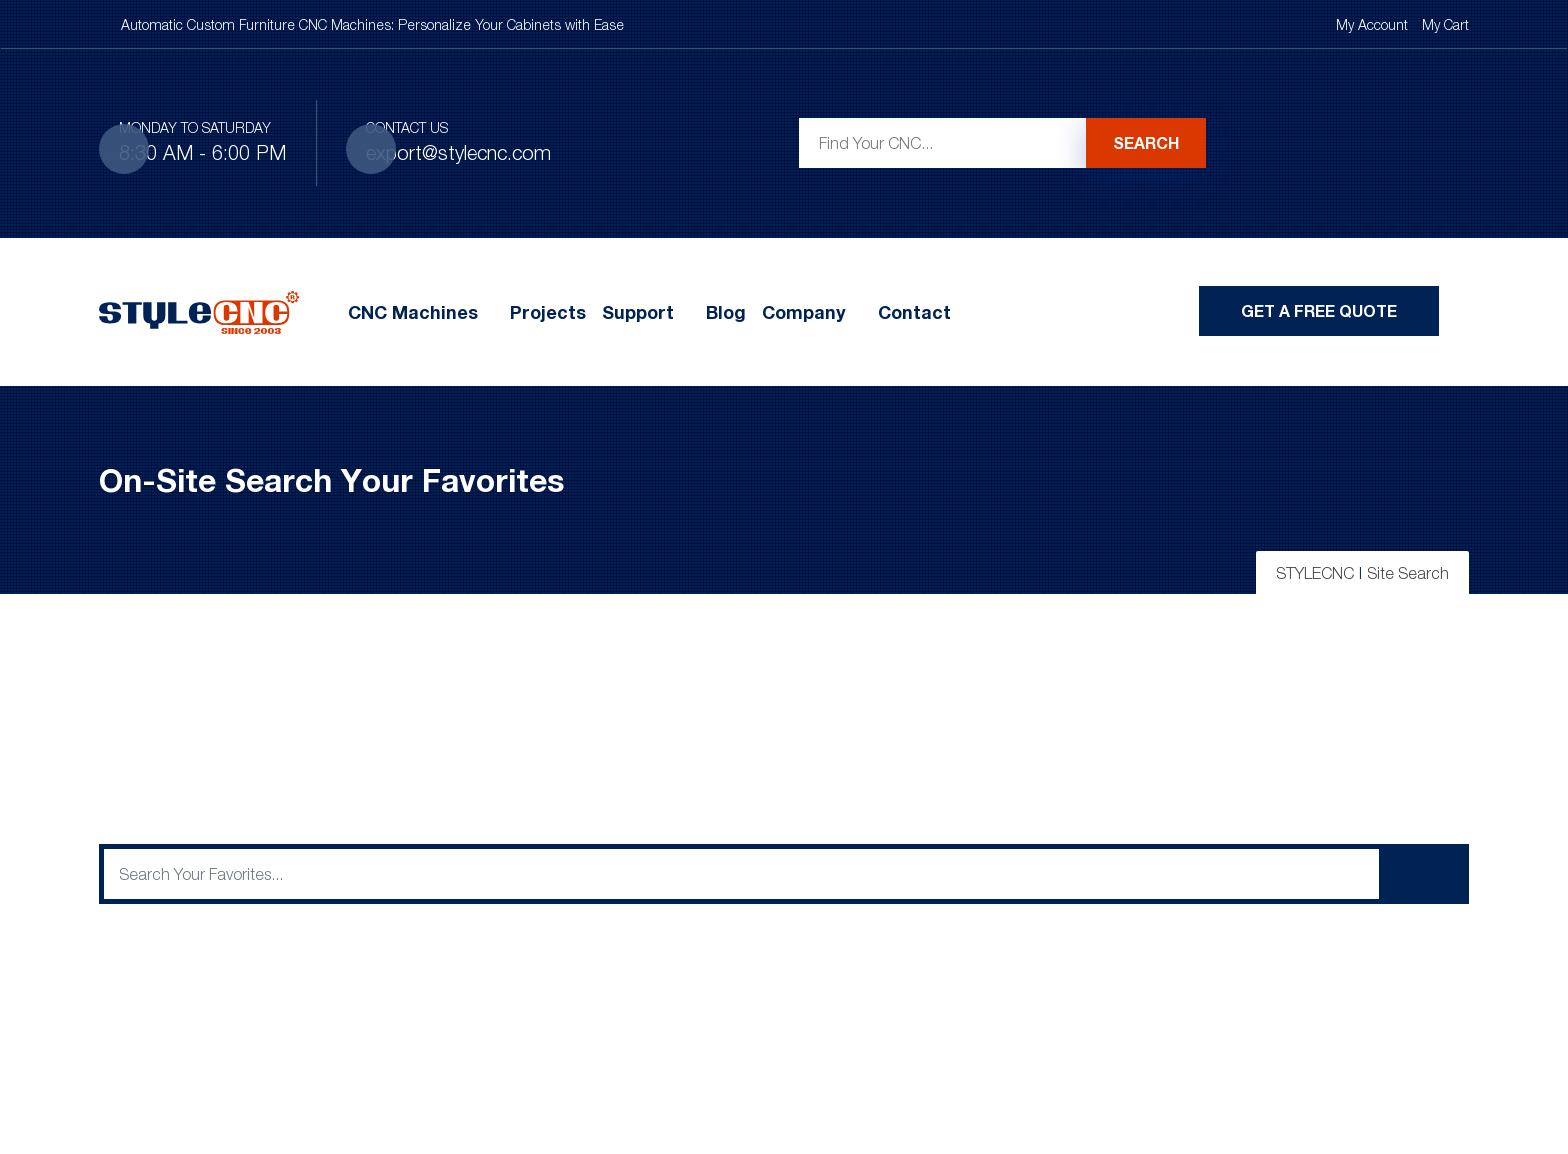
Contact (914, 312)
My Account (1372, 24)
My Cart (1445, 24)
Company (804, 312)
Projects (548, 312)
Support (638, 312)
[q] (741, 874)
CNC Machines (413, 312)
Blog (726, 312)
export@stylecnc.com (458, 152)
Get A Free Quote (1319, 310)
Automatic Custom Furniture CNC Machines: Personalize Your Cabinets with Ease (372, 24)
